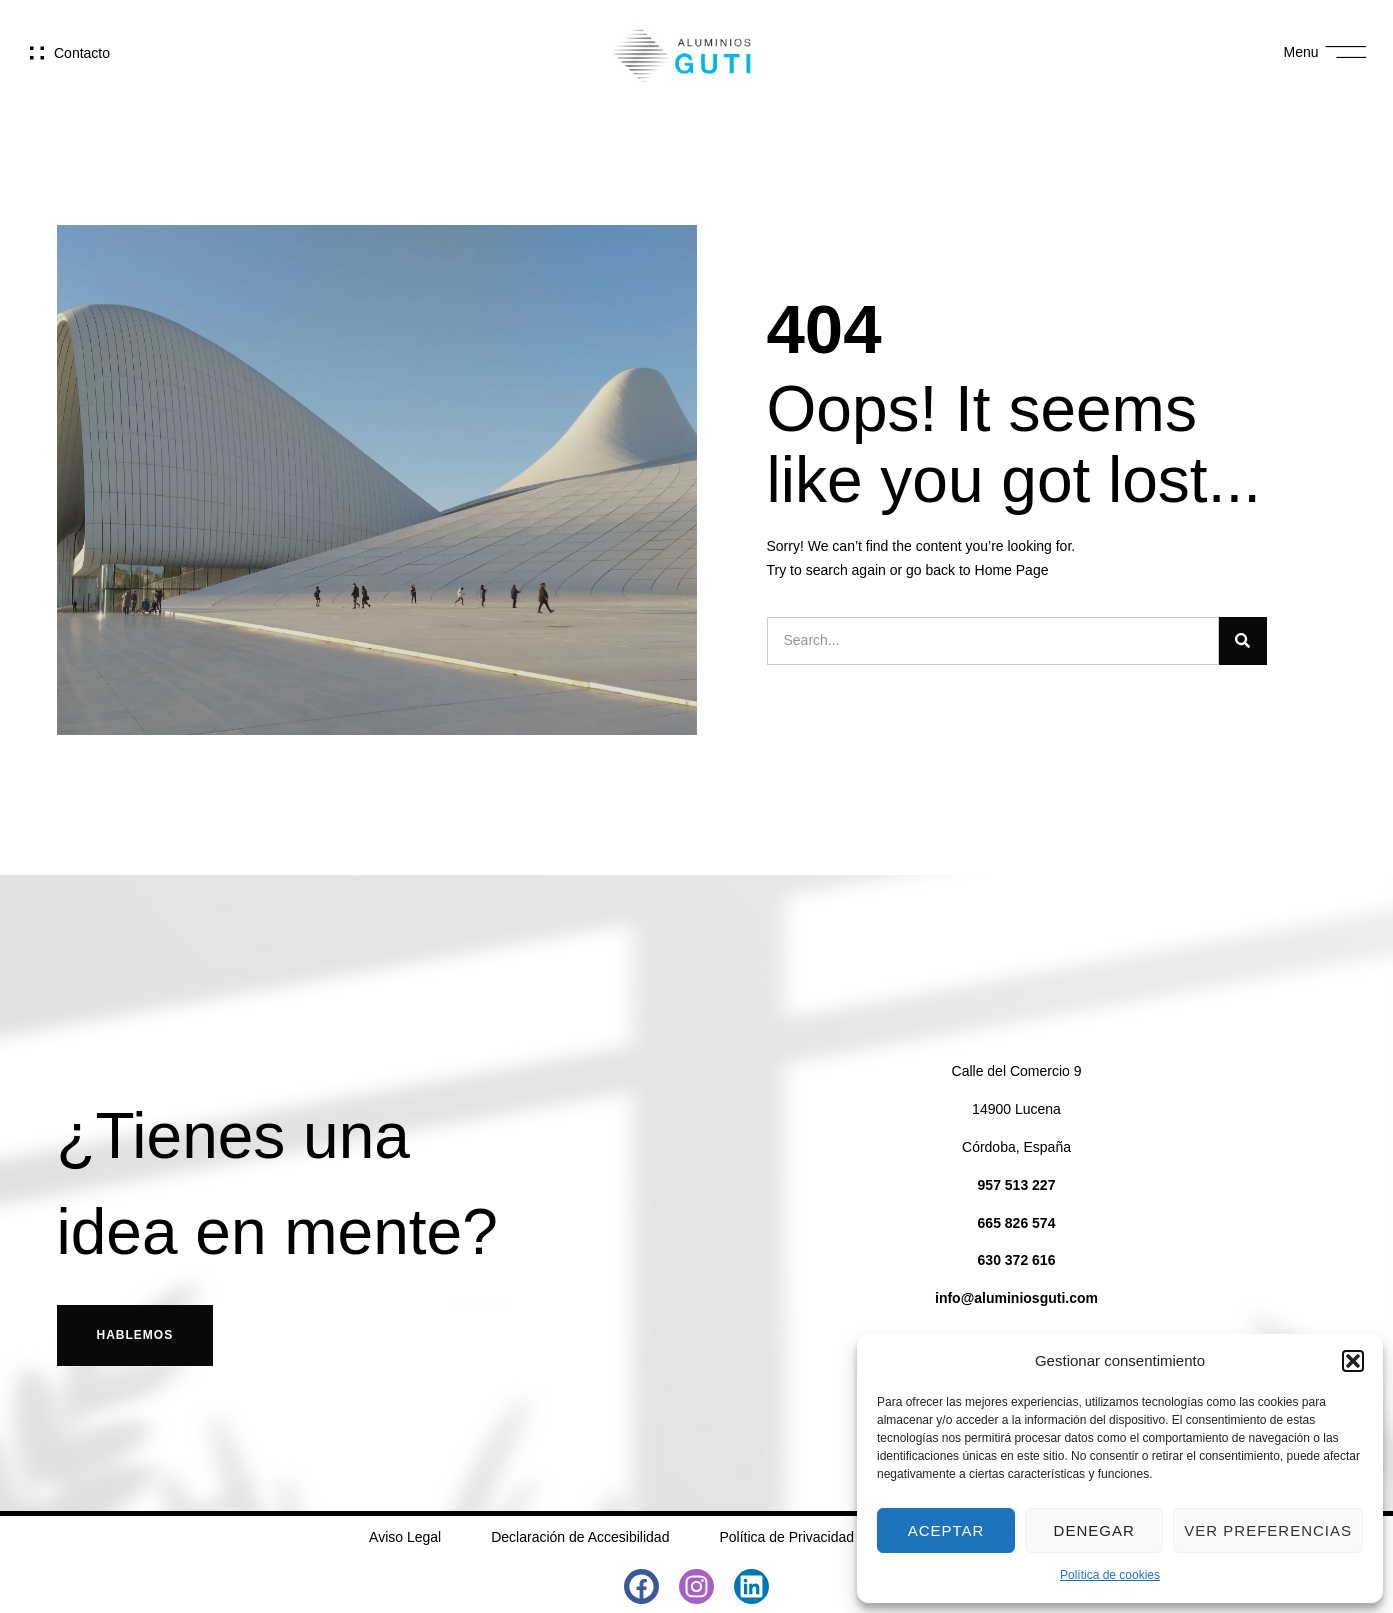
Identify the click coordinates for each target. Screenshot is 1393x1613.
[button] (1353, 1361)
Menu (1301, 52)
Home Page (1012, 570)
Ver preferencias (1268, 1530)
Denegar (1094, 1530)
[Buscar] (1243, 641)
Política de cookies (1110, 1575)
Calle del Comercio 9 (1017, 1071)
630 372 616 (1017, 1260)
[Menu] (1346, 52)
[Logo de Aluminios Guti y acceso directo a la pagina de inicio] (682, 52)
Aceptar (946, 1530)
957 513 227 (1017, 1185)
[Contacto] (37, 53)
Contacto (82, 53)
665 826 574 (1017, 1223)
